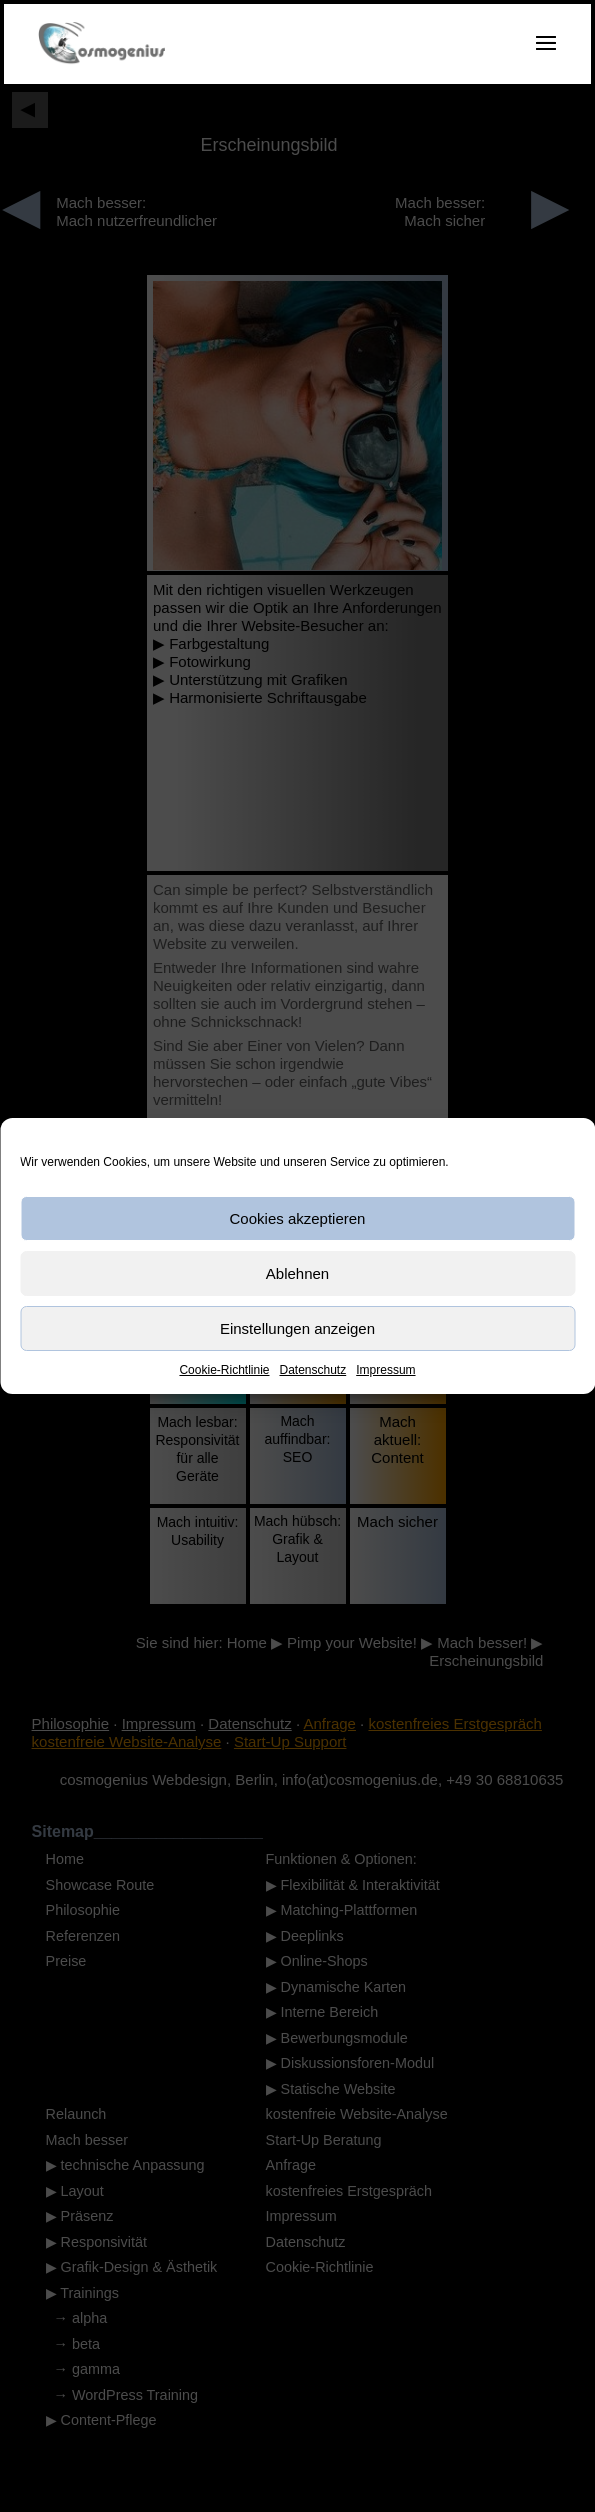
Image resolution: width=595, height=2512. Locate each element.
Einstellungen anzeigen (297, 1328)
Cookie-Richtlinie (224, 1370)
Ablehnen (297, 1273)
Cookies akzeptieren (298, 1218)
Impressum (385, 1370)
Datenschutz (313, 1370)
